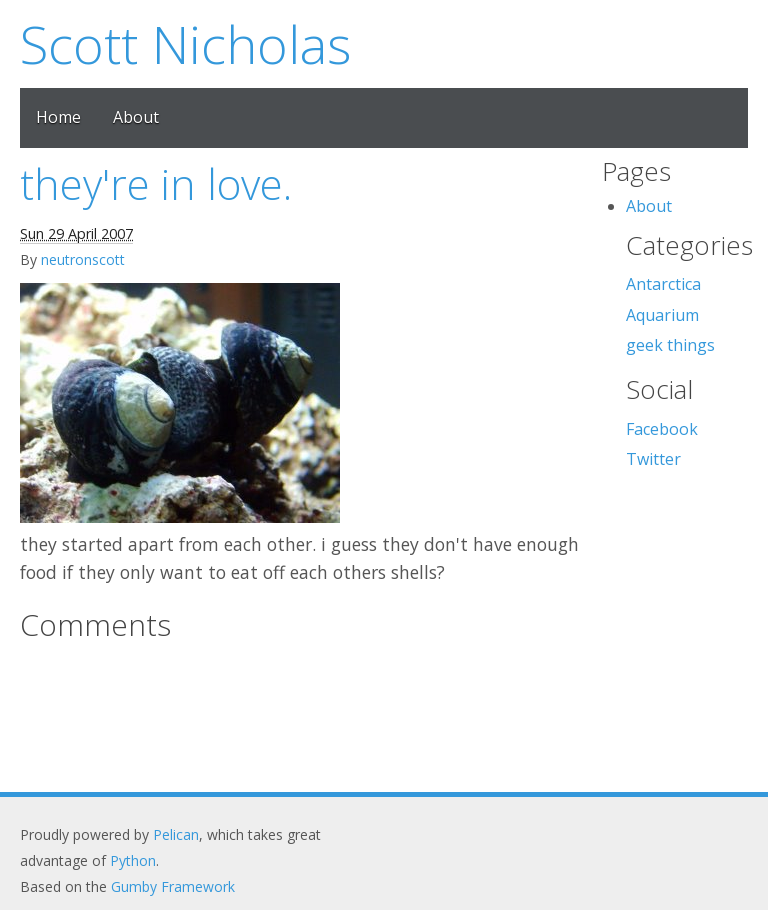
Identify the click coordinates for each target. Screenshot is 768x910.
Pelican (176, 834)
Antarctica (663, 284)
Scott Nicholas (185, 43)
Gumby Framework (173, 886)
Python (133, 860)
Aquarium (662, 315)
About (136, 117)
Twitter (653, 459)
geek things (670, 345)
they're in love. (156, 183)
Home (58, 117)
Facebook (662, 429)
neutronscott (83, 259)
